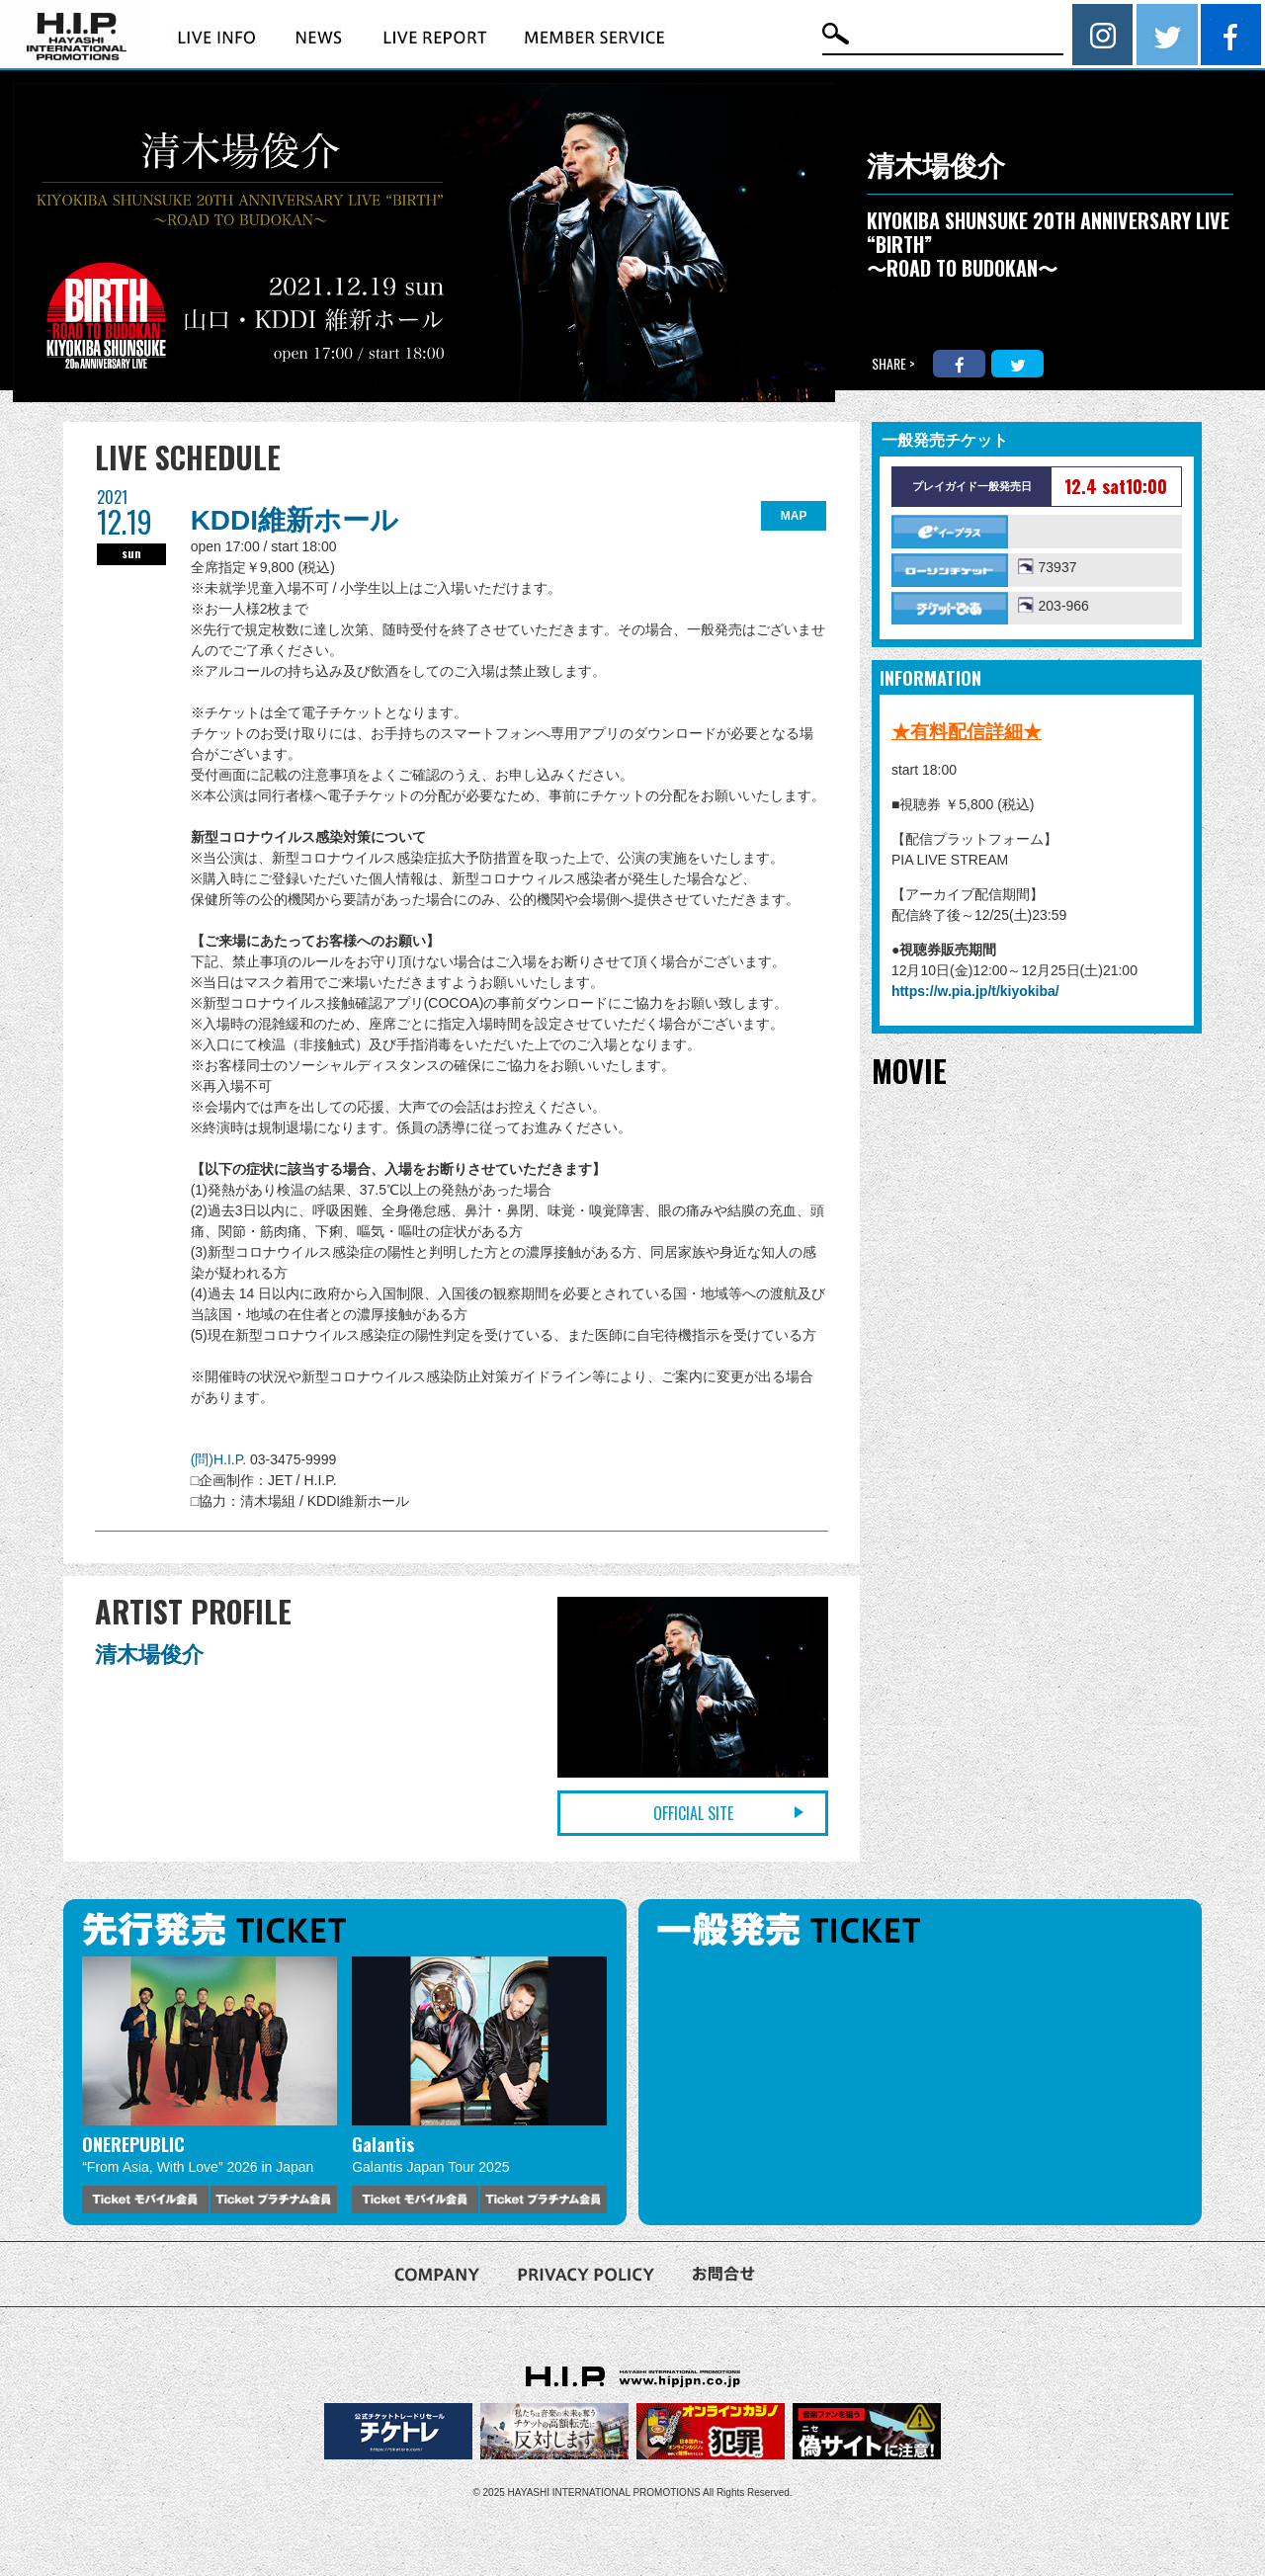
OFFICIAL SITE (693, 1813)
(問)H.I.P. (220, 1459)
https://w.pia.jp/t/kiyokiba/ (975, 991)
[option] (209, 2084)
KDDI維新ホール (294, 520)
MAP (794, 516)
